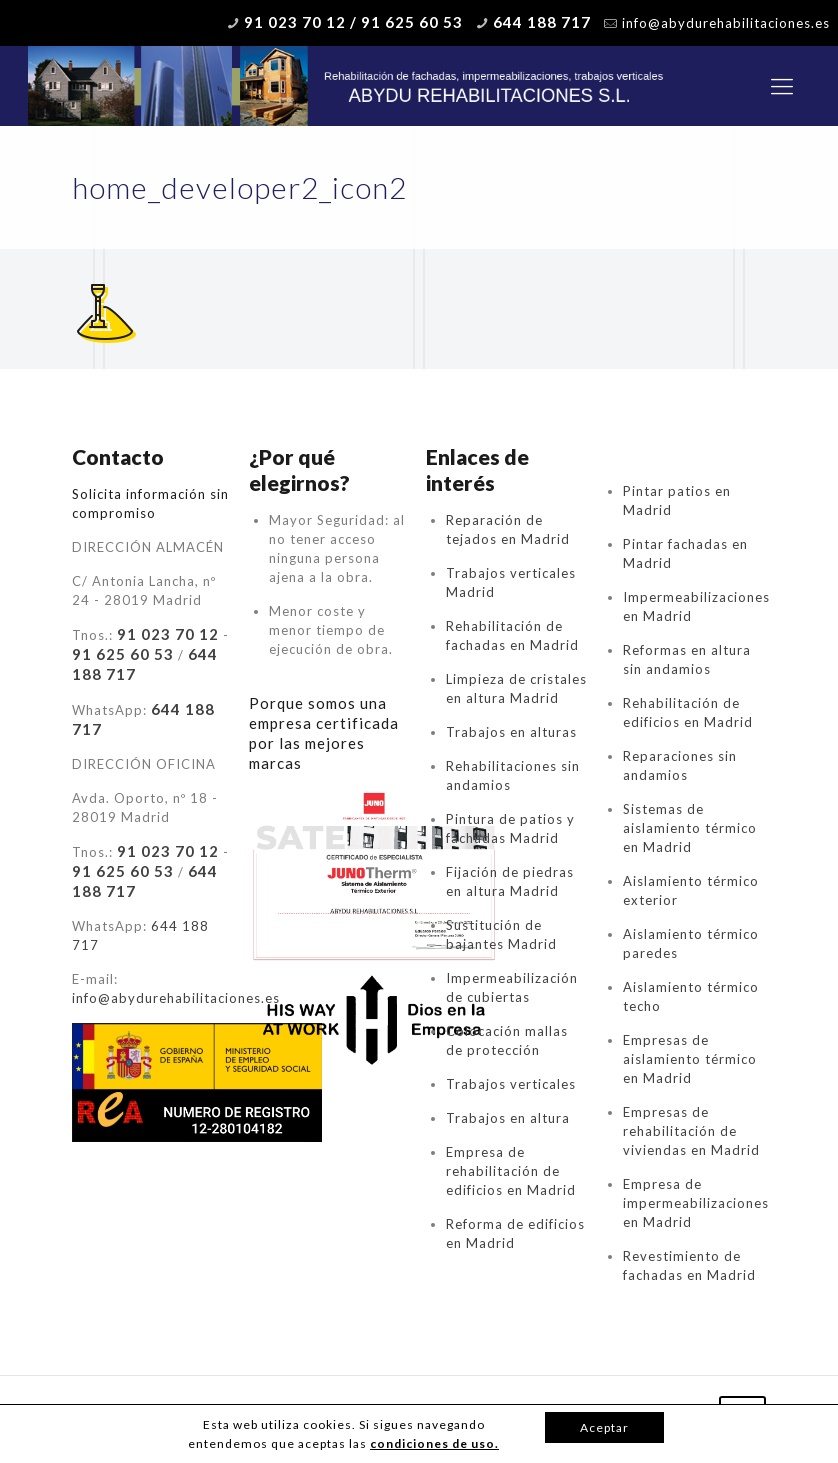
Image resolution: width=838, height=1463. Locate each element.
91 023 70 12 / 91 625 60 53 (353, 22)
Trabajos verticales (511, 1084)
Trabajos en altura (508, 1118)
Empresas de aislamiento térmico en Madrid (690, 1059)
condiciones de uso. (434, 1443)
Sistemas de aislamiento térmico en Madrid (690, 828)
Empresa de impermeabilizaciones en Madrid (696, 1203)
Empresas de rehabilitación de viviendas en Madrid (691, 1131)
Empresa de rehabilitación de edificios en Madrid (511, 1171)
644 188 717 (542, 22)
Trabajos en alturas (511, 732)
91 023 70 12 (168, 634)
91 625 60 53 (123, 654)
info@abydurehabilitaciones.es (726, 23)
